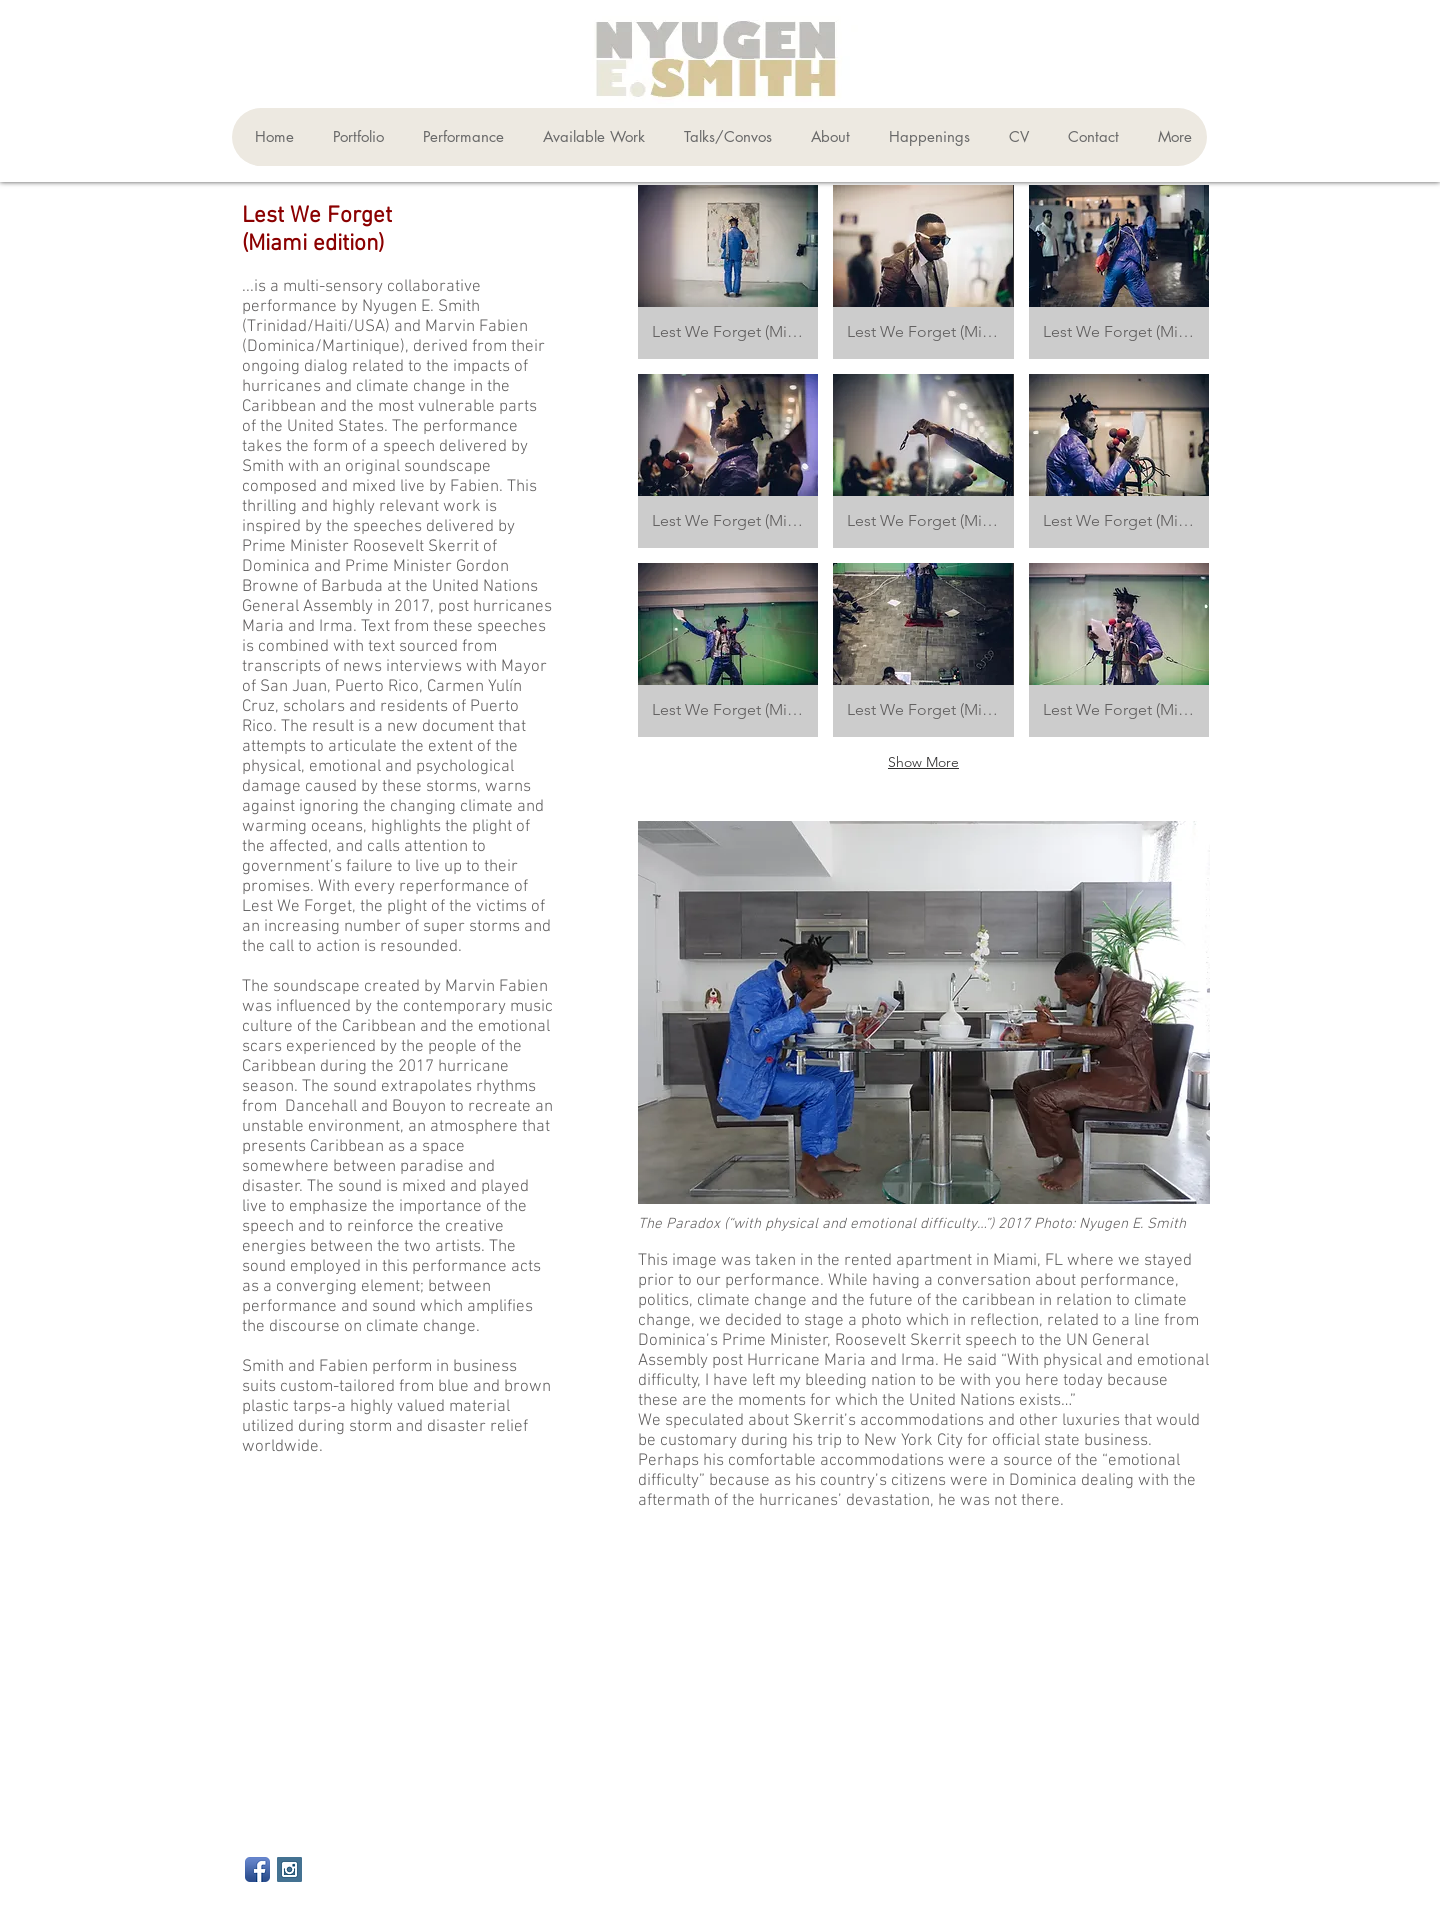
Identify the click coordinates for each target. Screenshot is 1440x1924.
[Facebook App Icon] (257, 1869)
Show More (923, 762)
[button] (354, 137)
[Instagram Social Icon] (289, 1869)
